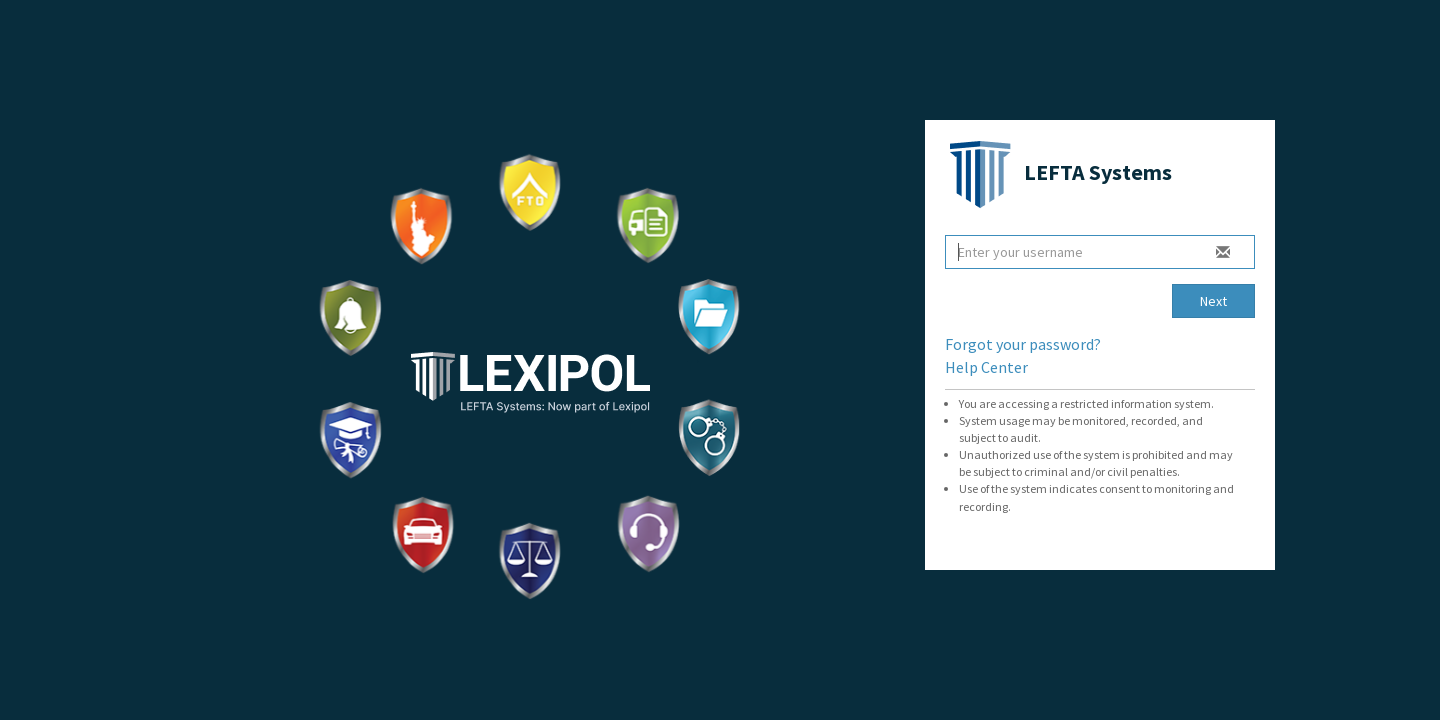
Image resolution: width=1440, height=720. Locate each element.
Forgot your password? (1023, 344)
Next (1213, 301)
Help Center (986, 367)
